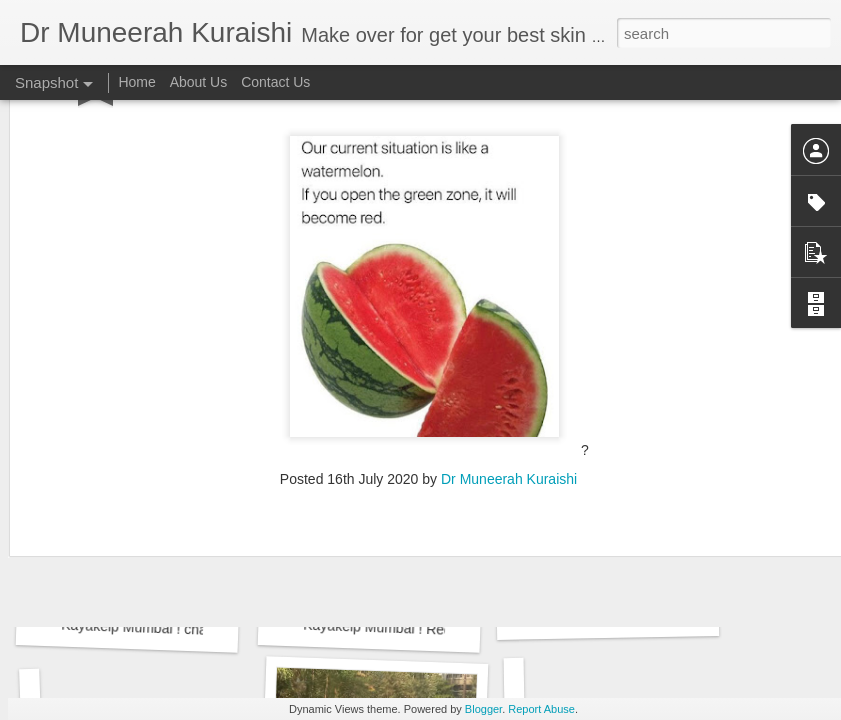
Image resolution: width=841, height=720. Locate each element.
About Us (199, 82)
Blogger (483, 709)
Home (136, 82)
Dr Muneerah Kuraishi (509, 352)
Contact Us (275, 82)
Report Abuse (541, 709)
